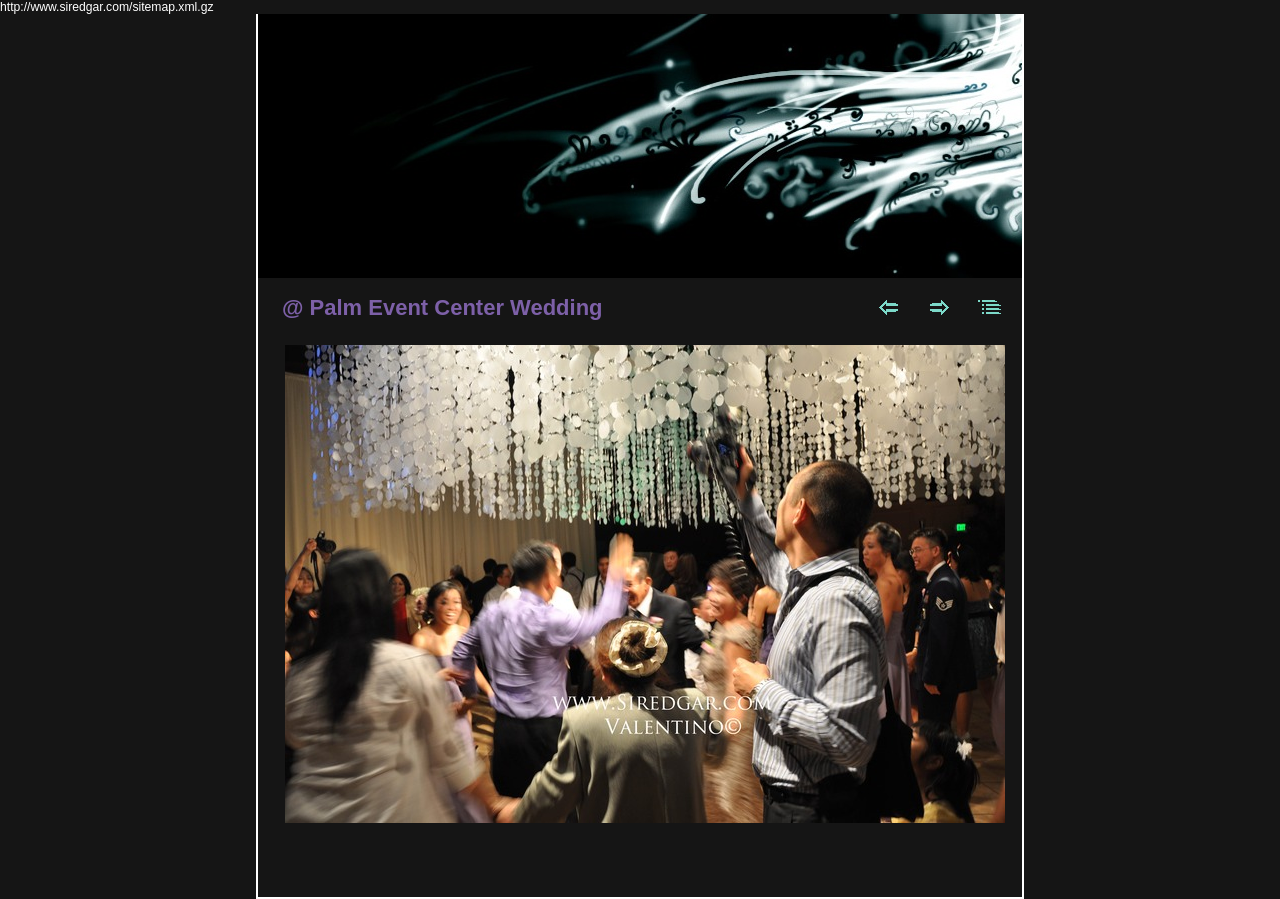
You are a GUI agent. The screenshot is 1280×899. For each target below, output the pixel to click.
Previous (888, 307)
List (990, 307)
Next (939, 307)
